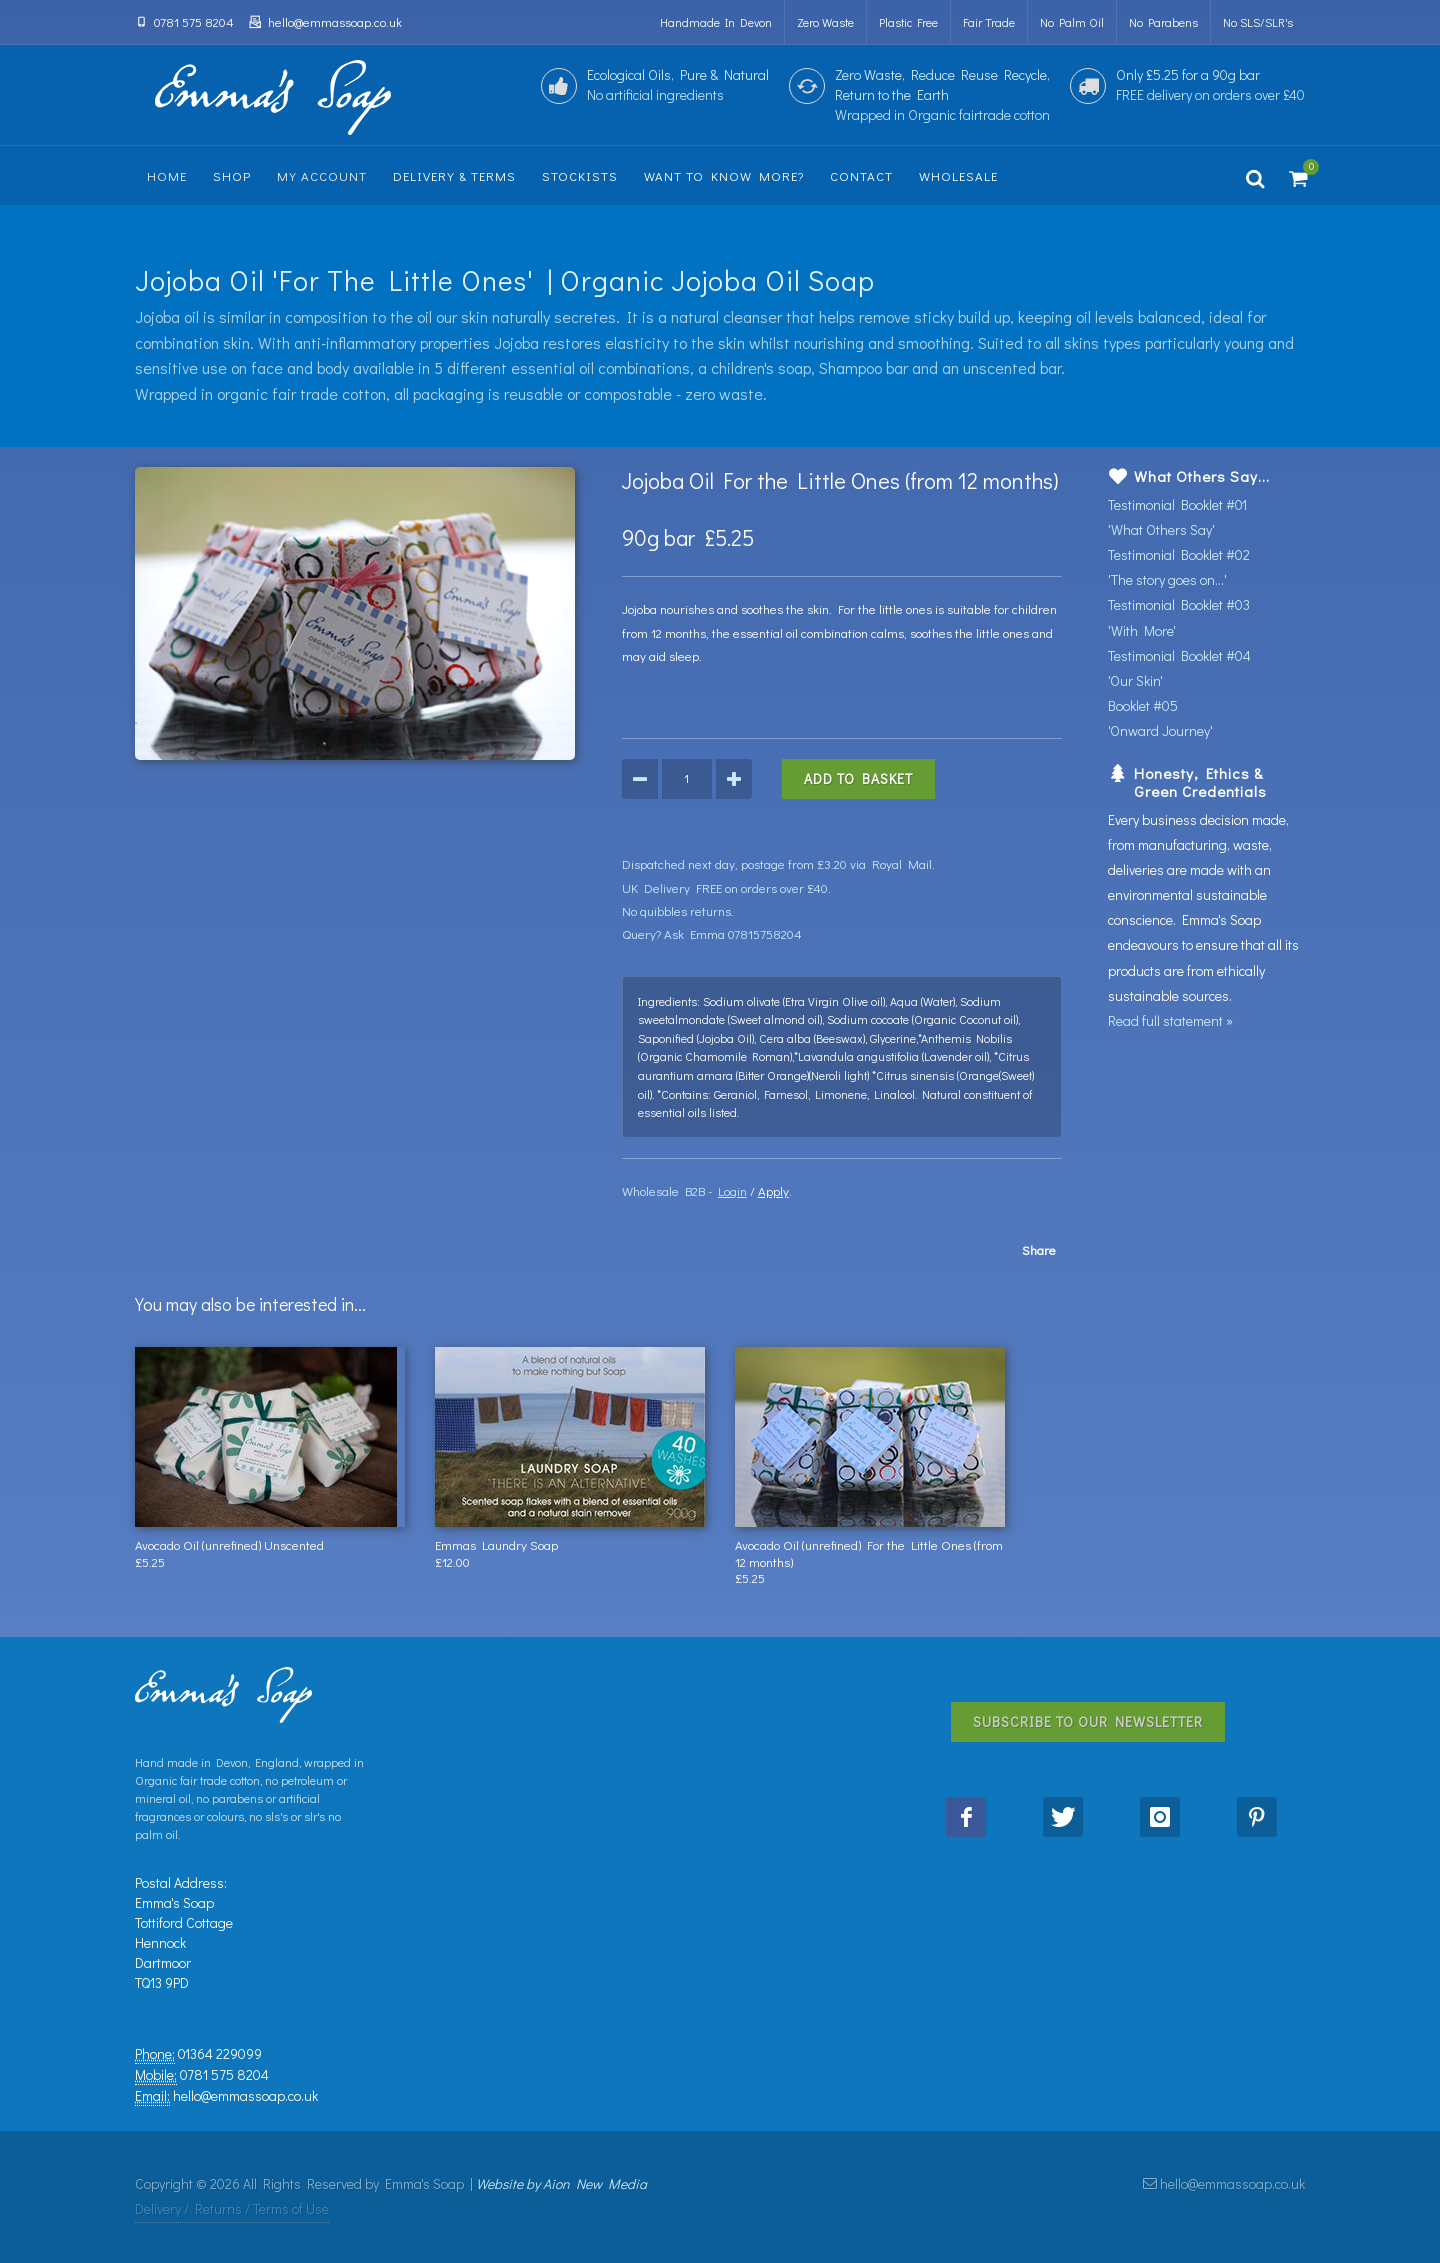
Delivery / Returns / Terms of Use (232, 2208)
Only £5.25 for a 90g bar (1210, 85)
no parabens (1163, 22)
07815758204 (765, 933)
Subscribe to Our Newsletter (1088, 1721)
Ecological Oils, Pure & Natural (678, 85)
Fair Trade (989, 22)
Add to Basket (858, 778)
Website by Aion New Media (561, 2183)
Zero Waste (825, 22)
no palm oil (1072, 22)
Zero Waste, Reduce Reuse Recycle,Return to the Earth (942, 95)
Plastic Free (908, 22)
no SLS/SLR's (1258, 22)
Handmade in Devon (716, 22)
